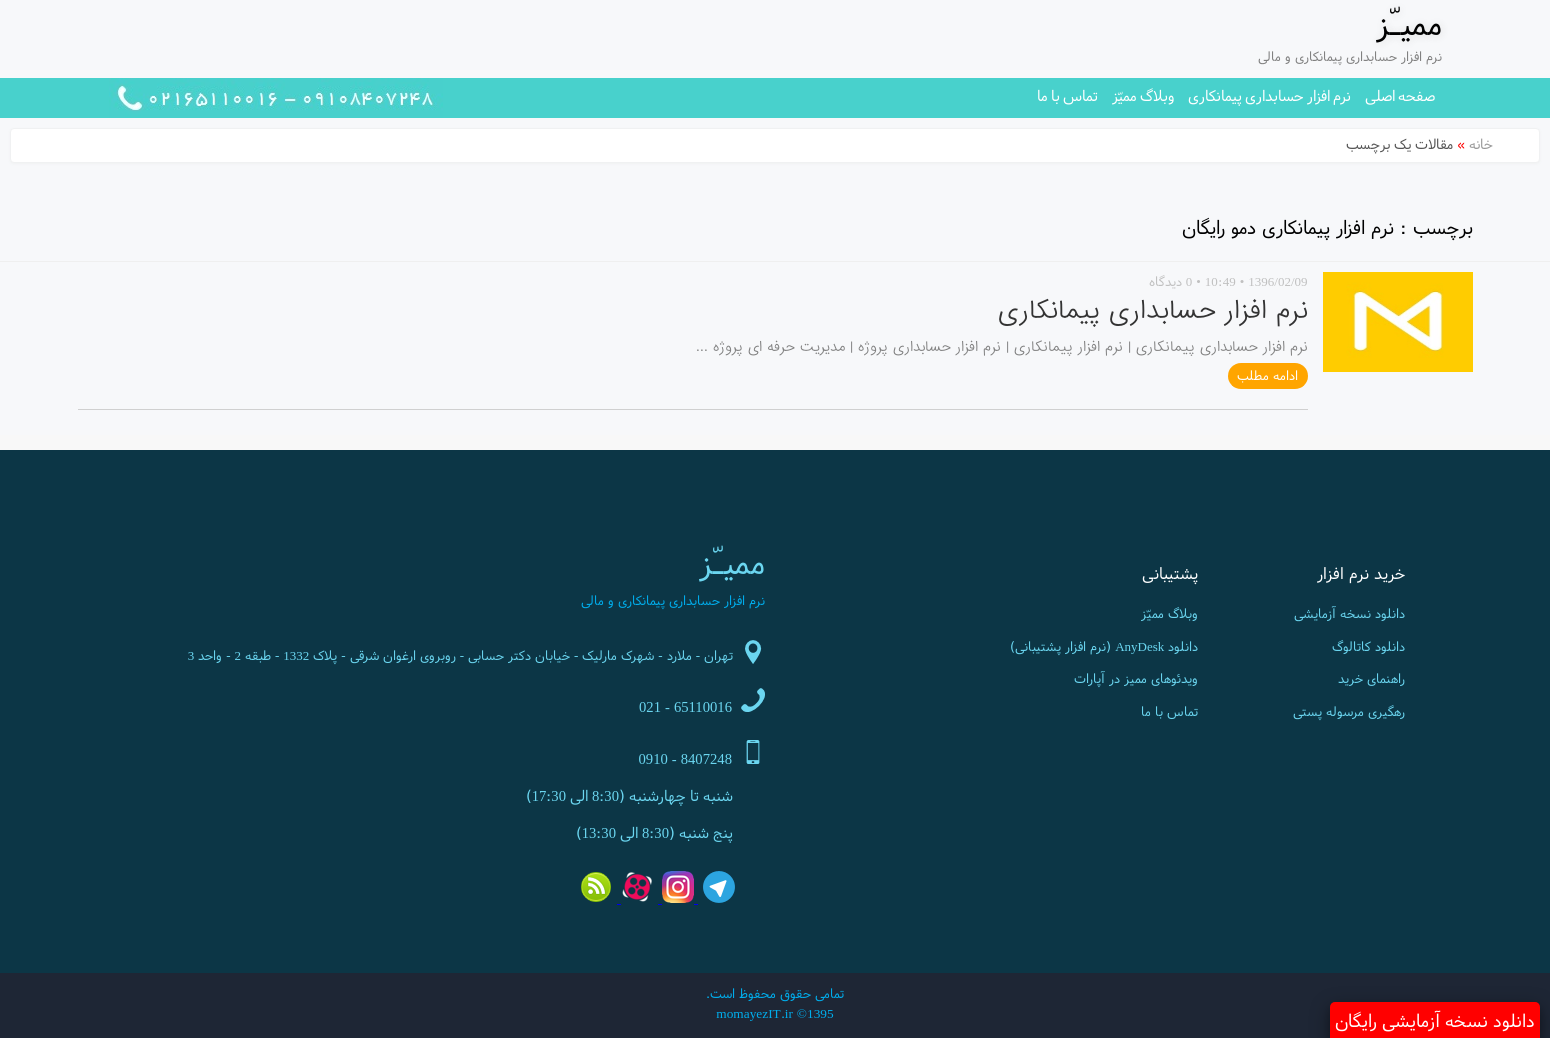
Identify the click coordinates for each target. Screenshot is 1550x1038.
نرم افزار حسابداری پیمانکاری (1269, 95)
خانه (1481, 144)
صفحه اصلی (1400, 95)
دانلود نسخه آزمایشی (1349, 613)
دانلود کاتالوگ (1368, 646)
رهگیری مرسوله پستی (1349, 711)
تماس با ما (1067, 95)
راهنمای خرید (1371, 678)
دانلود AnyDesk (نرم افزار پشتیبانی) (1104, 646)
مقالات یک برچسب (1399, 144)
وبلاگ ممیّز (1143, 95)
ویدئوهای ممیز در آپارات (1136, 678)
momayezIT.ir (754, 1013)
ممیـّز (1409, 23)
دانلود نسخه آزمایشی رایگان (1435, 1020)
